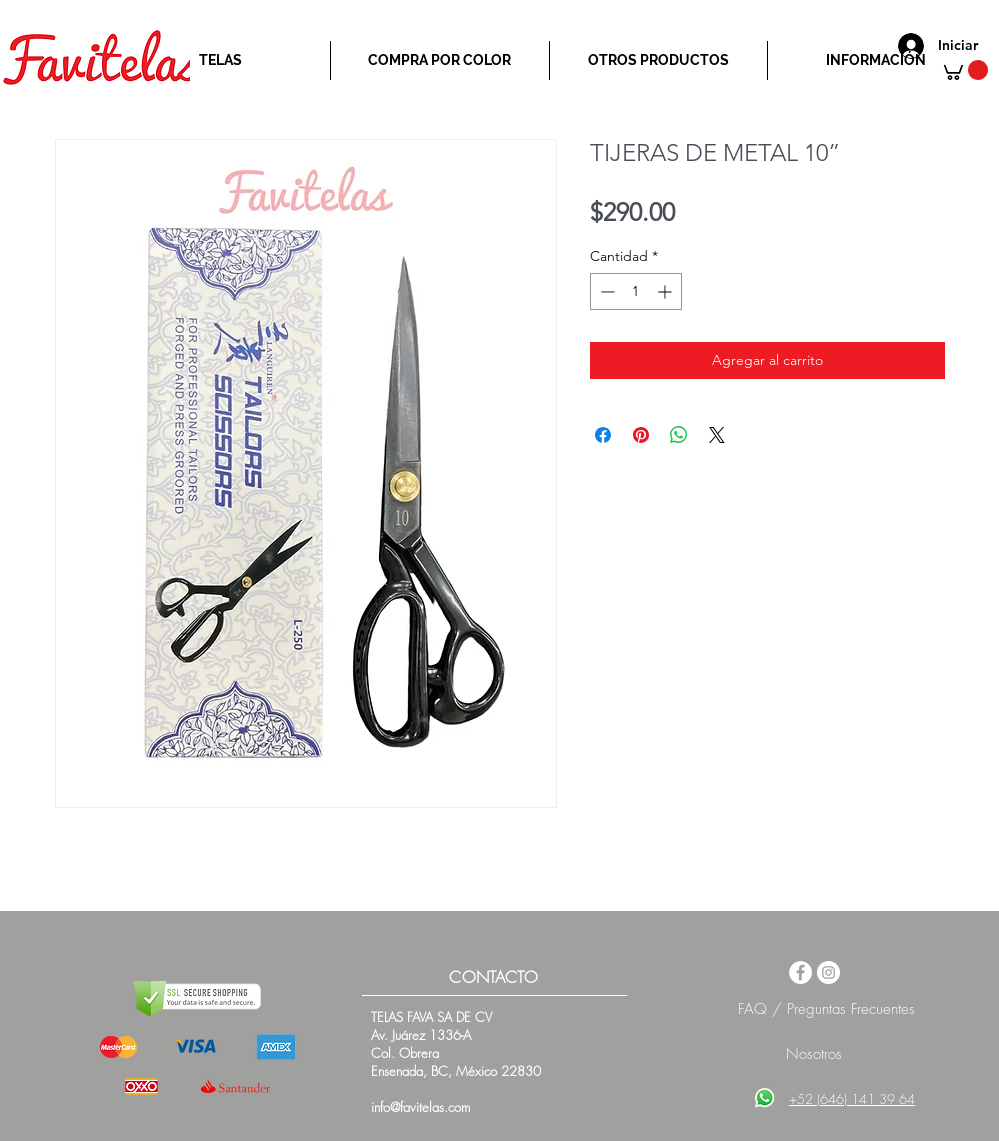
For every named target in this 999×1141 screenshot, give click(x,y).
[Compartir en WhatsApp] (679, 435)
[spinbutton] (636, 291)
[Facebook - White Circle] (800, 972)
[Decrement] (605, 291)
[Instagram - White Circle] (828, 972)
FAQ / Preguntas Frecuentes (826, 1009)
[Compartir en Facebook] (603, 435)
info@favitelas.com (420, 1107)
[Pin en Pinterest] (641, 435)
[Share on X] (717, 435)
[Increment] (666, 291)
